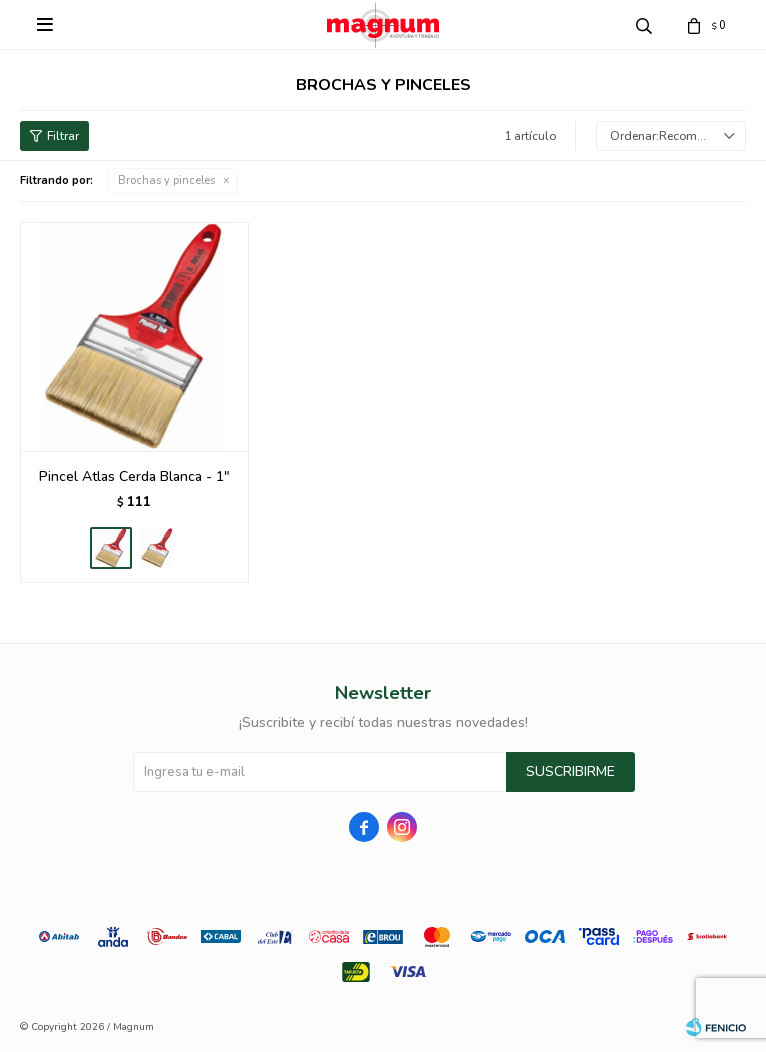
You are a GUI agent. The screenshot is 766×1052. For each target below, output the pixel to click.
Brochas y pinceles (166, 180)
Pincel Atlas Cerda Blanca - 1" (134, 476)
